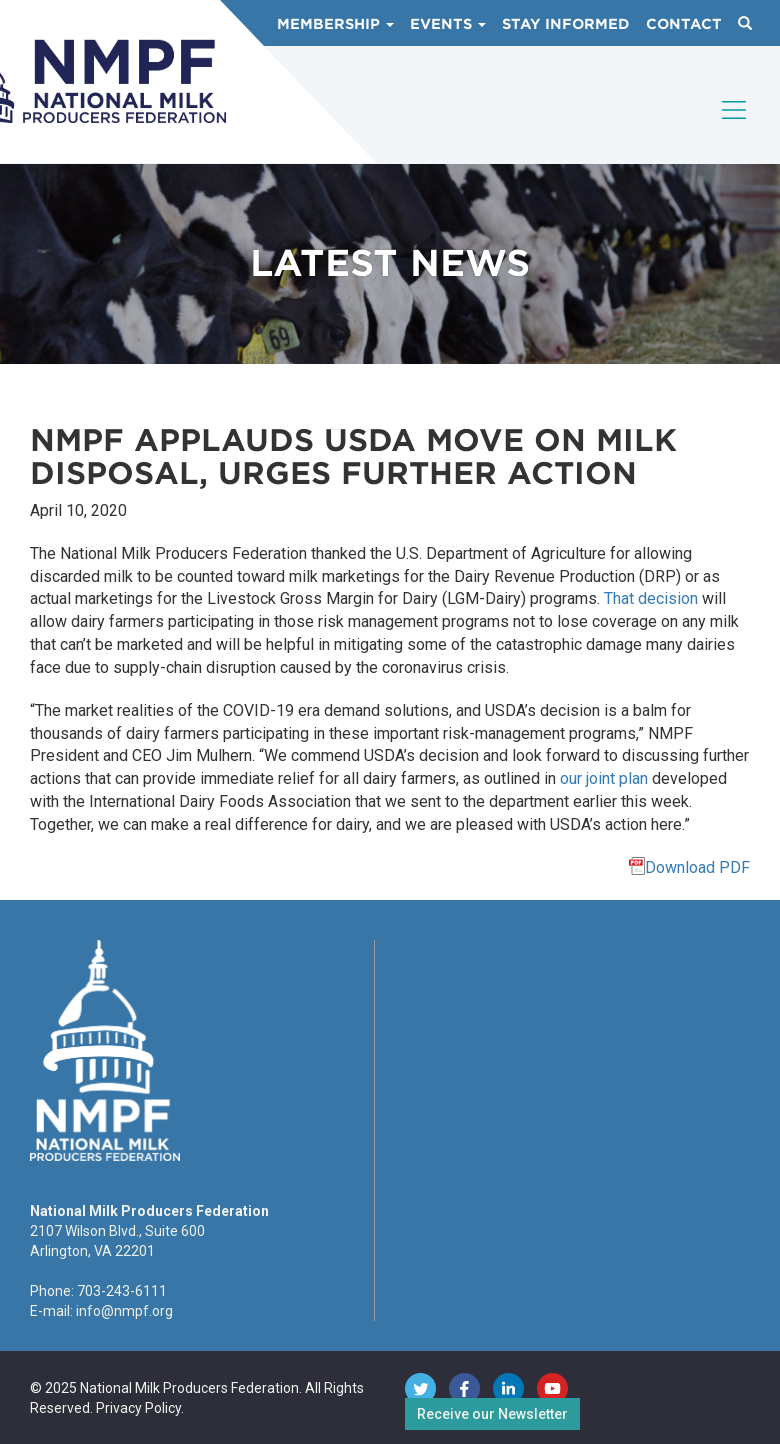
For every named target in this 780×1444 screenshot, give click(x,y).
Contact (684, 24)
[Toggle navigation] (735, 127)
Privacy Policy (138, 1408)
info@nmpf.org (124, 1311)
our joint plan (604, 778)
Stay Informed (566, 24)
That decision (651, 598)
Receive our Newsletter (492, 1414)
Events (448, 24)
